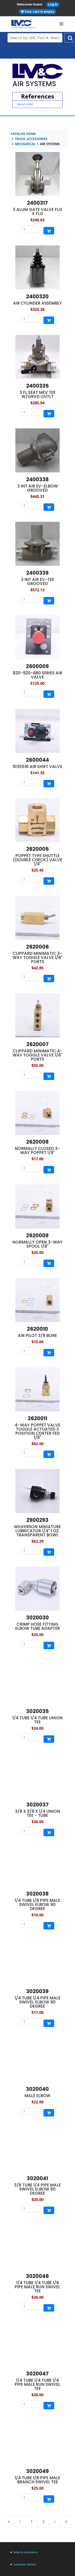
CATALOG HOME (23, 134)
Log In (52, 4)
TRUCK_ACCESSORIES (31, 139)
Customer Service (24, 2564)
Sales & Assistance (25, 2552)
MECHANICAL (25, 144)
